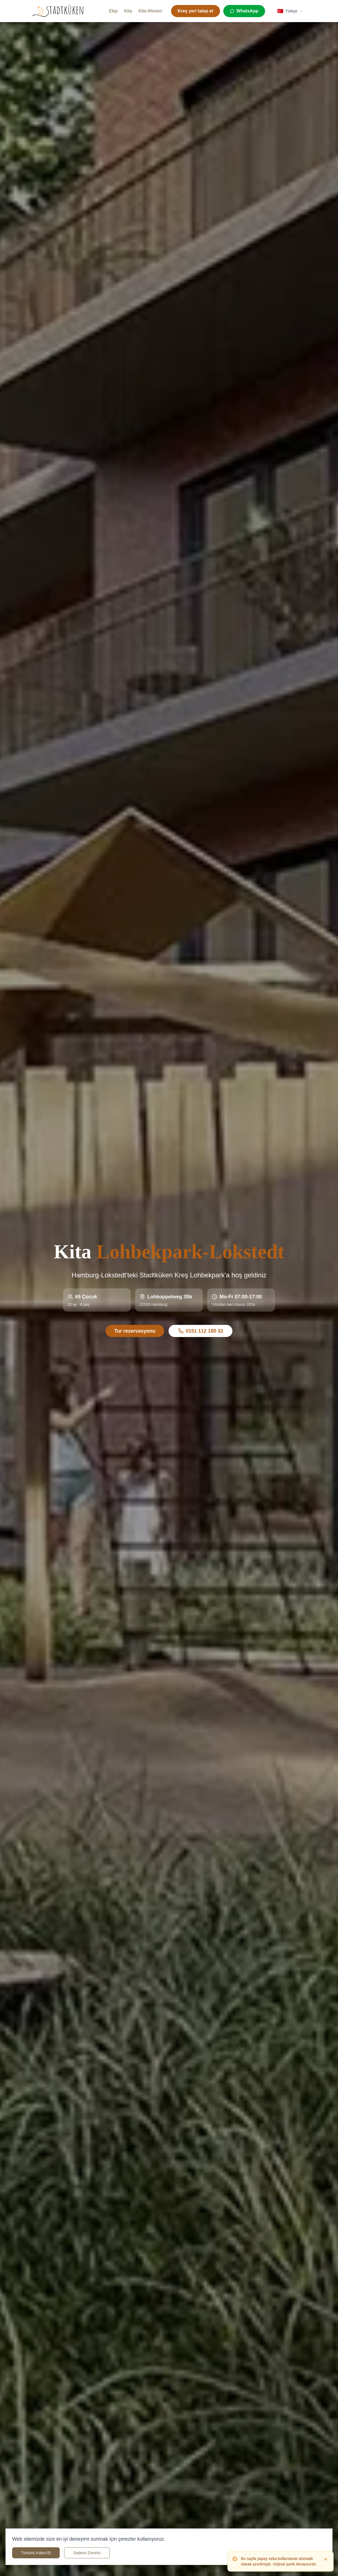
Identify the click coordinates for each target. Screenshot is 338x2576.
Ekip (113, 11)
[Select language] (290, 11)
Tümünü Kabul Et (36, 2553)
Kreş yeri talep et (195, 11)
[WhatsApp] (244, 11)
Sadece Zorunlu (87, 2553)
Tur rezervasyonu (135, 1331)
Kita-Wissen (150, 11)
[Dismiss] (325, 2559)
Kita (128, 11)
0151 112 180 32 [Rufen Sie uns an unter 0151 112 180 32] (200, 1331)
